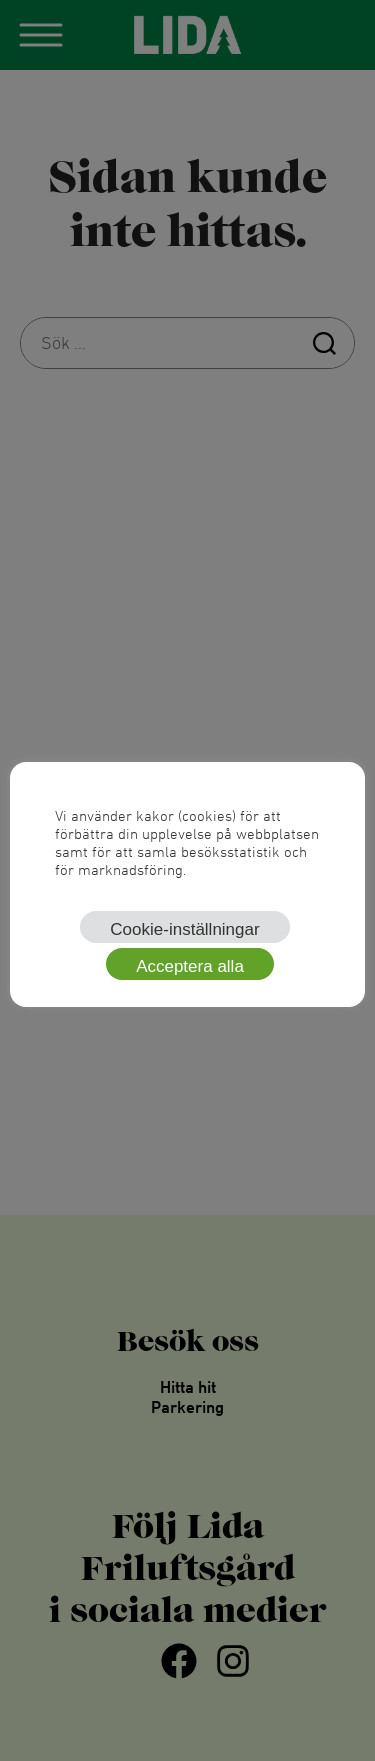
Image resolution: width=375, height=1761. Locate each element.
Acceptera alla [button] (190, 966)
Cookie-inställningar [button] (184, 929)
